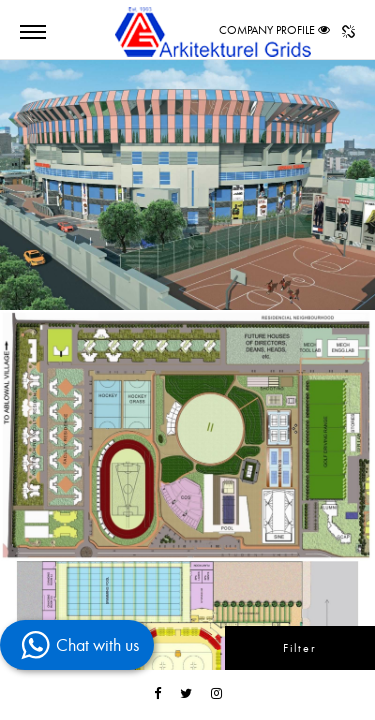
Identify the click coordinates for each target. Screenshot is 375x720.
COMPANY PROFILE (267, 30)
